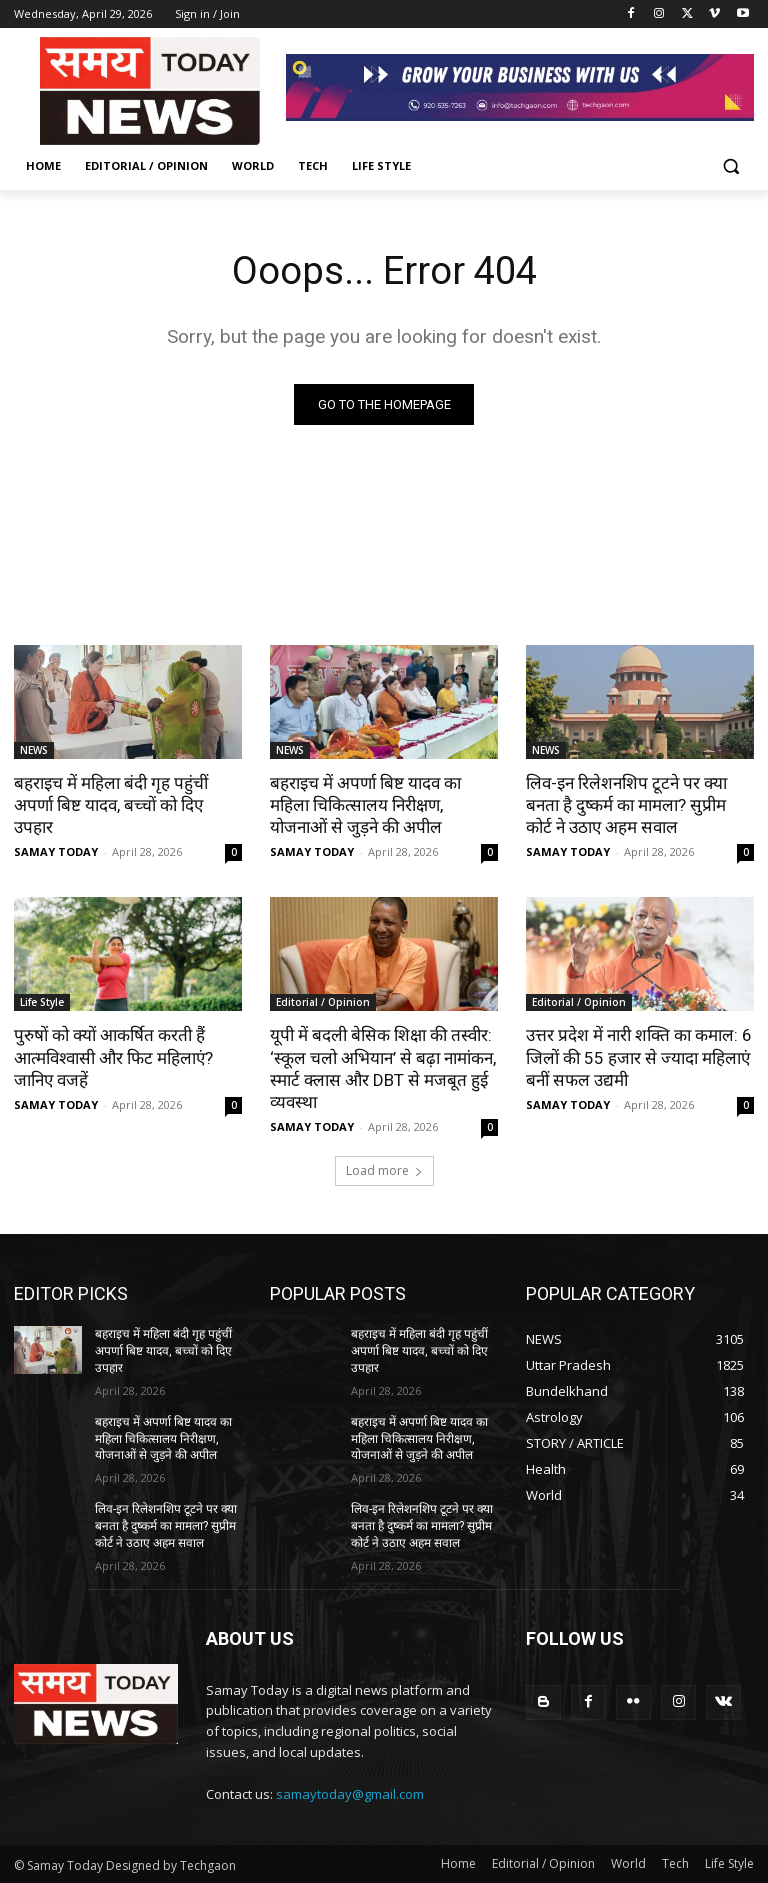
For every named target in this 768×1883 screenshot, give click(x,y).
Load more (384, 1170)
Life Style (42, 1002)
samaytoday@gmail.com (350, 1793)
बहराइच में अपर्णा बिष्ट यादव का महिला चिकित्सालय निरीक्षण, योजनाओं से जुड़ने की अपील (365, 805)
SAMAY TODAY (56, 851)
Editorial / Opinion (323, 1002)
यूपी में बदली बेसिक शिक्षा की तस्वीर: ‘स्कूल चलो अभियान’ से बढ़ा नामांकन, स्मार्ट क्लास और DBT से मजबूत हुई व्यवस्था (382, 1068)
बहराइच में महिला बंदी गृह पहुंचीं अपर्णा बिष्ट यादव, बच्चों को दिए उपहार (111, 805)
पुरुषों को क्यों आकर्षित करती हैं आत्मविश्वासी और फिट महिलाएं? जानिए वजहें (113, 1057)
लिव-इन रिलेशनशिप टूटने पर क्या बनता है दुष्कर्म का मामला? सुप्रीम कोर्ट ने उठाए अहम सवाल (626, 805)
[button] (730, 166)
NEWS (34, 750)
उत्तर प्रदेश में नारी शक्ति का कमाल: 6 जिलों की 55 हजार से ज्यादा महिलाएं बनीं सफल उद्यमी (639, 1057)
